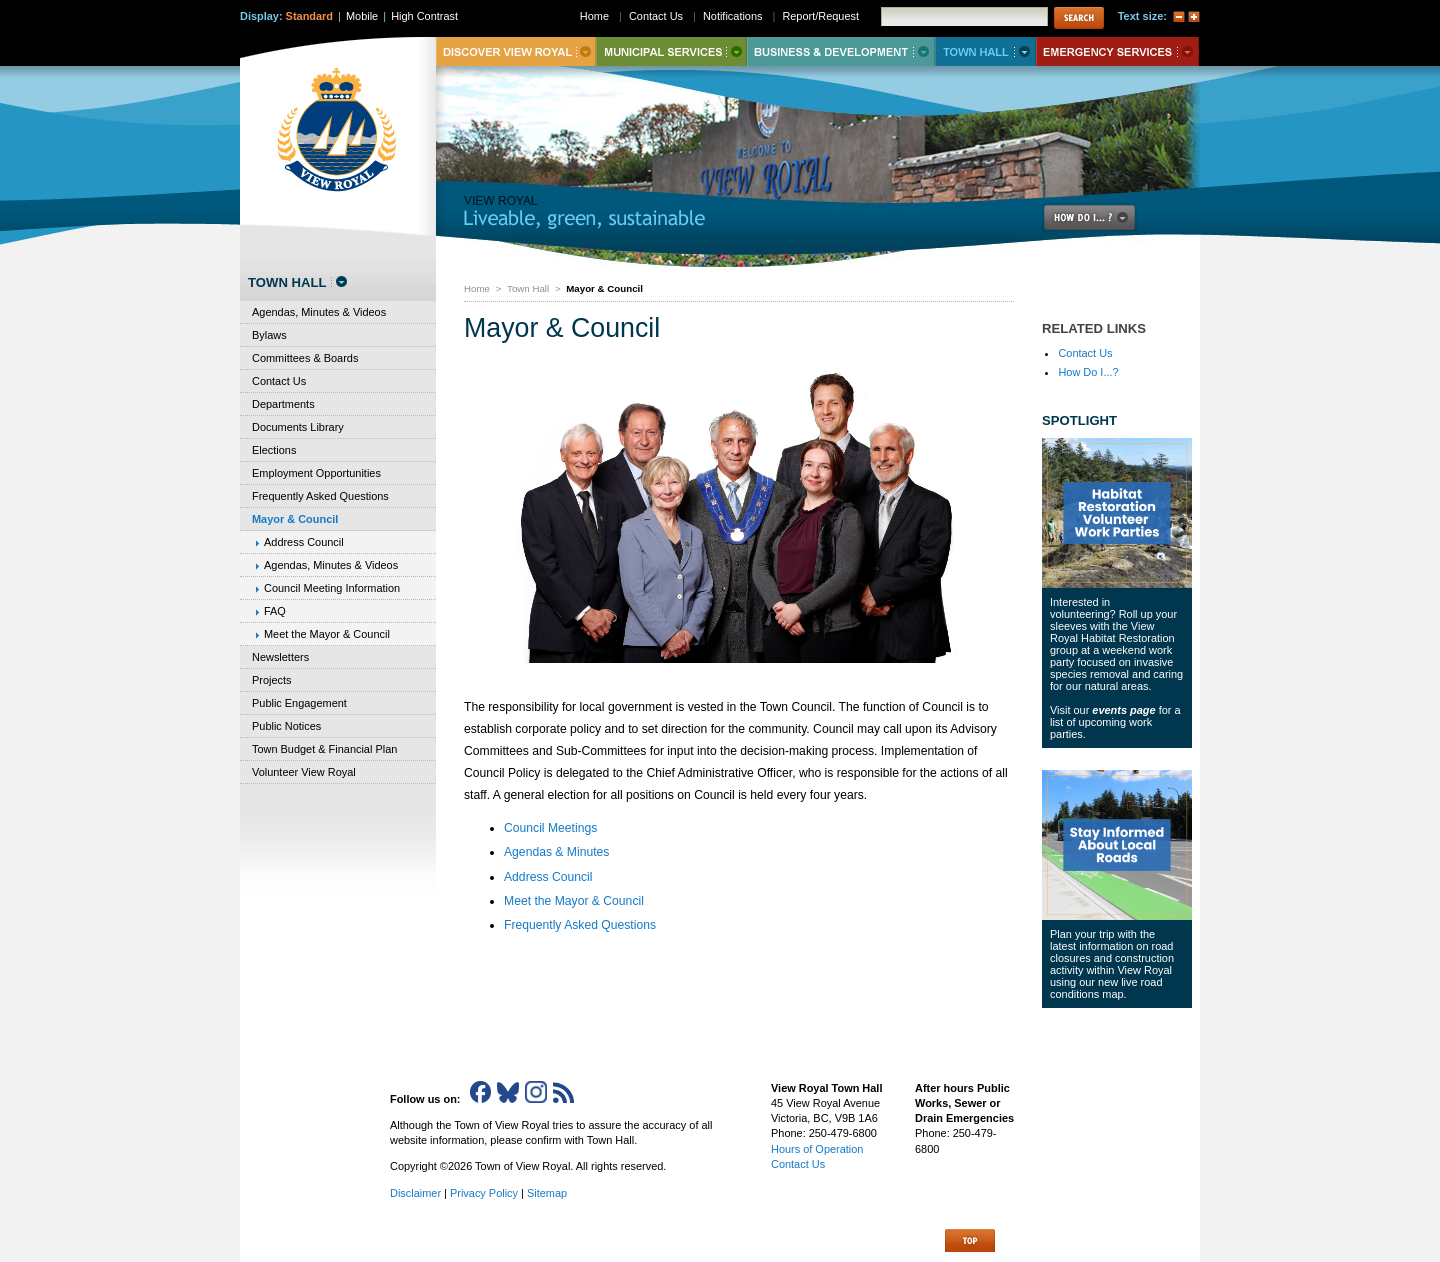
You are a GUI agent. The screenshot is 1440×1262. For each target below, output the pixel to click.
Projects (272, 680)
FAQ (275, 611)
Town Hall (528, 288)
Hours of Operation (817, 1149)
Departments (283, 404)
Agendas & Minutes (556, 852)
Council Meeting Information (332, 588)
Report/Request (820, 16)
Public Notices (286, 726)
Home (477, 288)
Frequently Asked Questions (580, 925)
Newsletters (280, 657)
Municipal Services (671, 51)
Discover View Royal (516, 51)
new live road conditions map (1106, 988)
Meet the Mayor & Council (574, 901)
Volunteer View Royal (304, 772)
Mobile (362, 16)
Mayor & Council (295, 519)
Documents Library (298, 427)
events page (1123, 710)
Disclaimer (415, 1193)
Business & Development (841, 51)
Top (970, 1240)
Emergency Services (1117, 51)
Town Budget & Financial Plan (324, 749)
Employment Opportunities (316, 473)
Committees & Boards (305, 358)
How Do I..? (1101, 217)
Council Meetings (550, 828)
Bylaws (269, 335)
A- (1179, 17)
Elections (274, 450)
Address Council (548, 877)
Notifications (733, 16)
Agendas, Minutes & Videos (319, 312)
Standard (309, 16)
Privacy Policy (484, 1193)
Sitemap (547, 1193)
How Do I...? (1088, 372)
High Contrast (424, 16)
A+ (1194, 17)
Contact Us (1085, 353)
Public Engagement (299, 703)
